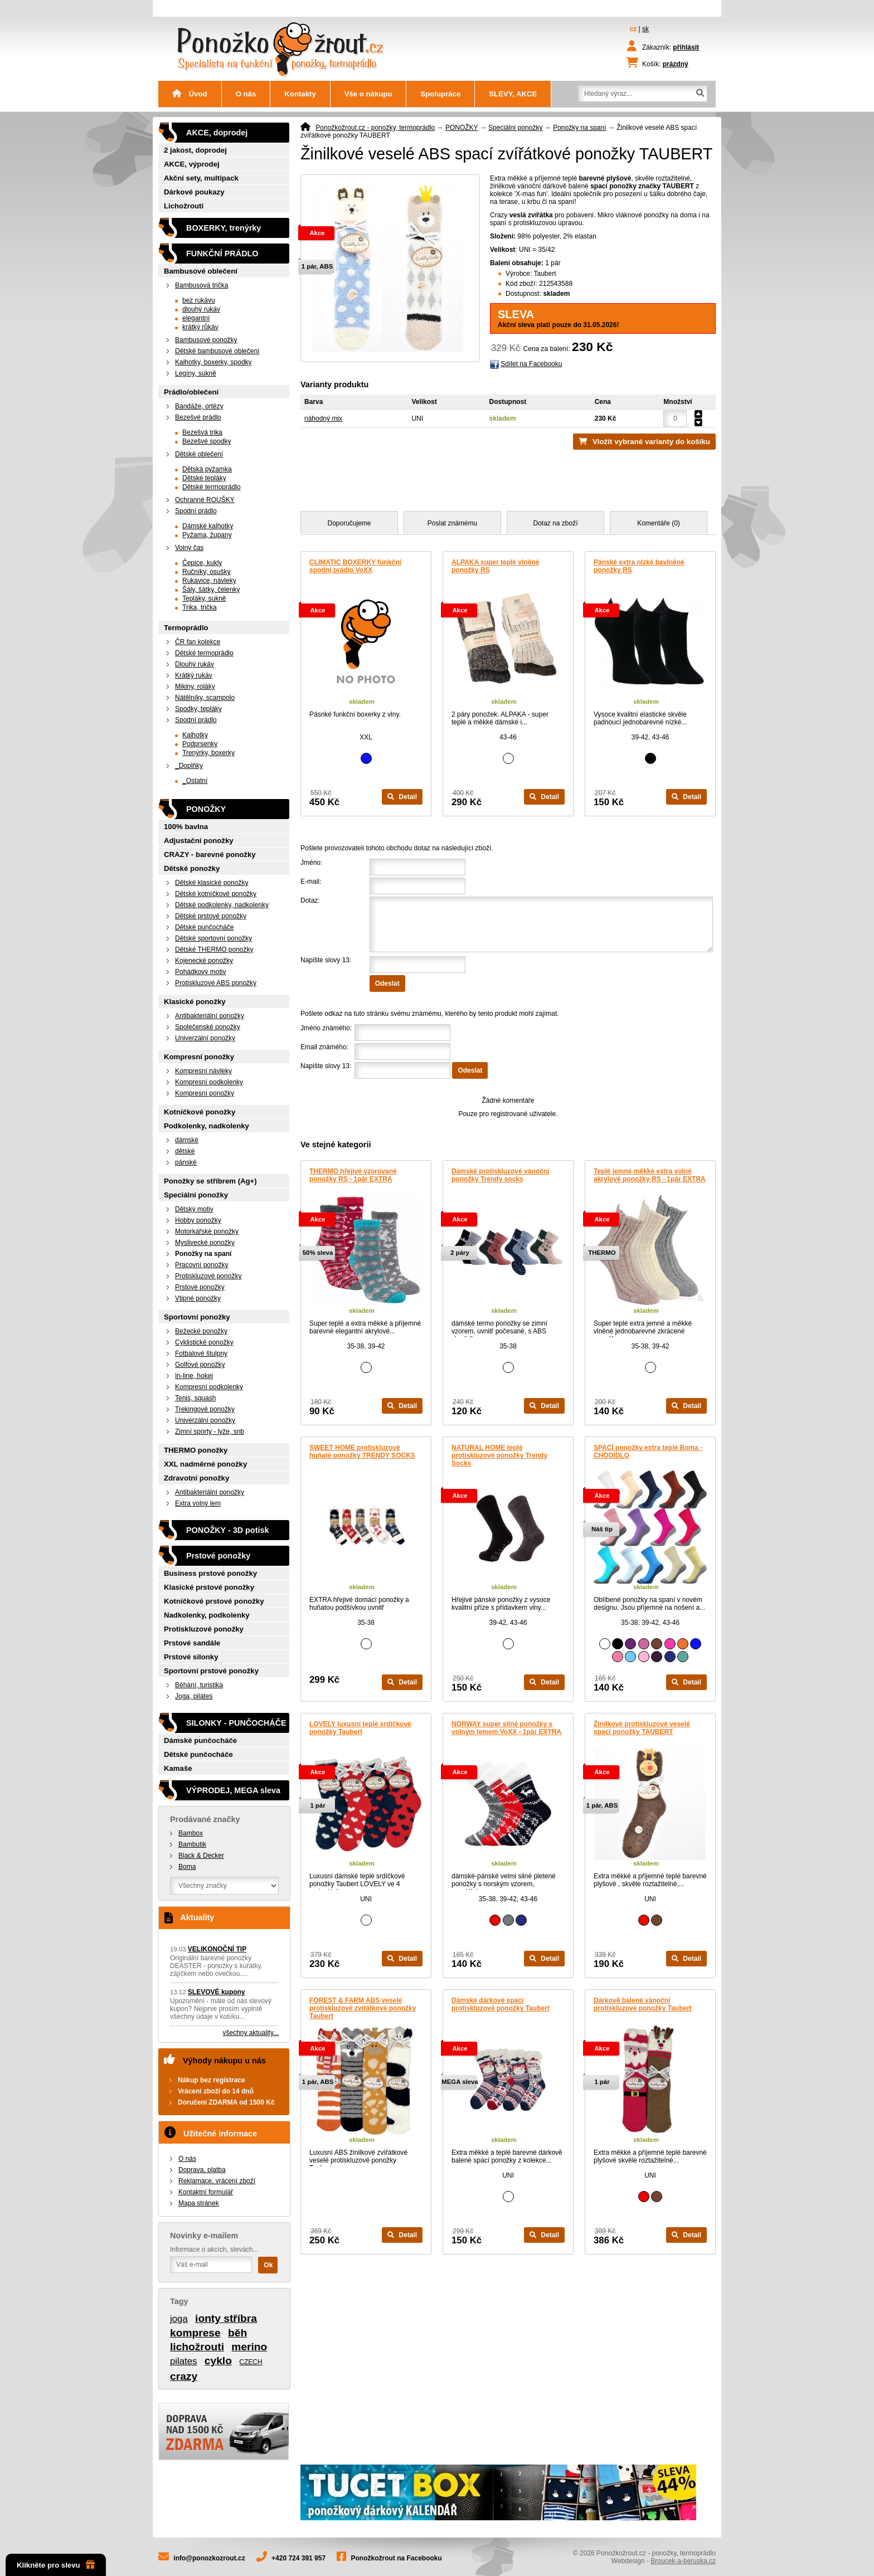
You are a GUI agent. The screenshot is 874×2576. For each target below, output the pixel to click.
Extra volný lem (198, 1503)
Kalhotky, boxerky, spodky (213, 362)
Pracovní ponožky (201, 1265)
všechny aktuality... (251, 2033)
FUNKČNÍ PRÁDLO (222, 253)
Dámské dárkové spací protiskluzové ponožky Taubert (500, 2004)
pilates (183, 2361)
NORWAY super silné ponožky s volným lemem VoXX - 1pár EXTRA (506, 1728)
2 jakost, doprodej (195, 150)
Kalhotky (195, 735)
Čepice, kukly (202, 563)
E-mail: (310, 881)
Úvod (189, 94)
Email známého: (324, 1047)
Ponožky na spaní (579, 128)
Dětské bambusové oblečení (217, 351)
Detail (402, 797)
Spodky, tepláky (198, 709)
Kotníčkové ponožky (199, 1112)
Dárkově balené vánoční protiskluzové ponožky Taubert (643, 2004)
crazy (183, 2376)
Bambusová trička (201, 285)
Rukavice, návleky (209, 581)
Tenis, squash (195, 1398)
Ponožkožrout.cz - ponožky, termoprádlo (375, 128)
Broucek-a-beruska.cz (683, 2561)
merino (249, 2347)
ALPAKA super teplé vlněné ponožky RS (495, 566)
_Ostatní (194, 781)
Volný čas (189, 548)
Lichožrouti (183, 206)
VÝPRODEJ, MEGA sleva (233, 1790)
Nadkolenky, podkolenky (207, 1615)
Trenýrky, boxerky (208, 753)
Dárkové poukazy (194, 192)
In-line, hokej (194, 1376)
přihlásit (686, 47)
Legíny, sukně (195, 373)
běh (237, 2333)
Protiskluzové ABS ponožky (215, 983)
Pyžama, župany (207, 535)
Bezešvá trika (202, 432)
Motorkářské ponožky (207, 1231)
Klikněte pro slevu (56, 2564)
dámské (186, 1140)
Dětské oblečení (199, 454)
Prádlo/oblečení (191, 392)
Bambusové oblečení (200, 271)
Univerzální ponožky (205, 1038)
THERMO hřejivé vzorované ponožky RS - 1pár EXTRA (353, 1175)
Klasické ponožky (195, 1001)
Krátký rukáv (193, 675)
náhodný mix (323, 418)
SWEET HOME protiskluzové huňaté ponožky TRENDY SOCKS (362, 1451)
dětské (185, 1151)
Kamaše (178, 1768)
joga (179, 2319)
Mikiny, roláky (195, 686)
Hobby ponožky (198, 1220)
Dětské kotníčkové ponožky (215, 894)
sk (645, 29)
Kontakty (299, 94)
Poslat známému (452, 523)
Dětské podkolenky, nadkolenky (222, 905)
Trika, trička (199, 607)
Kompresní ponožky (199, 1057)
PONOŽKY (461, 128)
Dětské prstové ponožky (210, 916)
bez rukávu (198, 300)
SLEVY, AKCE (513, 94)
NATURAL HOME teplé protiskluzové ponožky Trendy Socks (499, 1455)
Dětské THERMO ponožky (214, 949)
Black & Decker (201, 1855)
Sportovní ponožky (197, 1317)
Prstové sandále (192, 1643)
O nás (246, 94)
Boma (187, 1867)
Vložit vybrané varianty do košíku (651, 441)
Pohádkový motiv (200, 972)
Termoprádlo (186, 628)
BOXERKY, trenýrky (223, 227)
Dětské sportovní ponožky (213, 938)
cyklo (218, 2360)
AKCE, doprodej (216, 132)
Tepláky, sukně (204, 598)
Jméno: (311, 862)
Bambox (190, 1833)
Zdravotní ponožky (196, 1478)
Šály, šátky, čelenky (211, 589)
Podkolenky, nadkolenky (206, 1126)
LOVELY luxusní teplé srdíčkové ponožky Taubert (360, 1728)
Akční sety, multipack (201, 178)
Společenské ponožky (207, 1027)
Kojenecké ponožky (204, 961)
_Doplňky (189, 766)
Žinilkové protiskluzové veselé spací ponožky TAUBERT (642, 1728)
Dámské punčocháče (200, 1740)
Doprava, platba (202, 2170)
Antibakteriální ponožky (209, 1016)
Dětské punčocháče (204, 927)
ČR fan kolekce (197, 642)
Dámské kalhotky (207, 526)
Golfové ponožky (200, 1365)
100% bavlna (186, 826)
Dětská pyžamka (207, 469)
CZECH (250, 2362)
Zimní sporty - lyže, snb (209, 1431)
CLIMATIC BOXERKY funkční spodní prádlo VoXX (355, 566)
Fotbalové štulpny (201, 1353)
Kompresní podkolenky (209, 1082)
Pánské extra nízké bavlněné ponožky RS (639, 566)
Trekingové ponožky (205, 1409)
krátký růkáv (200, 327)
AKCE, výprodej (192, 164)
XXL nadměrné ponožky (205, 1464)
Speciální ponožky (515, 128)
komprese (195, 2333)
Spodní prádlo (196, 511)
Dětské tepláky (204, 478)
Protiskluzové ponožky (208, 1276)
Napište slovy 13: (325, 960)
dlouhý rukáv (201, 309)
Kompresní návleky (203, 1071)
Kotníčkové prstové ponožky (214, 1601)
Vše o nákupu (368, 94)
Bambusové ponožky (206, 340)
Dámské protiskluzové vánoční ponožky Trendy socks (500, 1175)
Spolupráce (440, 94)
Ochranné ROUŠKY (205, 500)
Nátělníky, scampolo (205, 698)
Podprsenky (199, 744)
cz (633, 29)
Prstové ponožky (200, 1287)
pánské (186, 1162)
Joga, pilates (193, 1696)
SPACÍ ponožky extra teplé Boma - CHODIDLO (648, 1451)
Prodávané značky (205, 1819)
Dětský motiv (194, 1209)
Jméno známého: (326, 1028)
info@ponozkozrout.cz (209, 2558)
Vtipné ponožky (198, 1298)
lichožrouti (197, 2347)
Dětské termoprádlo (211, 487)
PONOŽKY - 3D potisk (227, 1530)
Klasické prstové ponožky (209, 1587)
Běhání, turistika (199, 1685)
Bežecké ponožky (201, 1331)
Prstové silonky (191, 1657)
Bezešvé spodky (206, 441)
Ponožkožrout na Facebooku (396, 2558)
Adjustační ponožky (199, 840)
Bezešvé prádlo (198, 417)
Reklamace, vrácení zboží (216, 2181)
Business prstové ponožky (210, 1573)
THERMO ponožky (195, 1450)
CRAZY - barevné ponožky (210, 854)
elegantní (196, 318)
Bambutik (192, 1844)
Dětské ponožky (192, 868)
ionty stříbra (226, 2318)
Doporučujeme (349, 523)
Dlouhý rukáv (194, 664)
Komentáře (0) (658, 523)
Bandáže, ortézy (199, 406)
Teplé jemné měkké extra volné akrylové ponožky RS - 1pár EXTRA (650, 1175)
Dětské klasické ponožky (211, 883)
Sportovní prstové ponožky (211, 1671)
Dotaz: (310, 900)
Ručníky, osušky (206, 572)
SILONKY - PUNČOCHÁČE (236, 1722)
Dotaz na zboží (555, 523)
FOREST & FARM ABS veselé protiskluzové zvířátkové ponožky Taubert (362, 2008)
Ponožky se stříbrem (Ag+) (210, 1181)
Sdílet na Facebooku (531, 364)
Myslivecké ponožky (205, 1242)
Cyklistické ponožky (204, 1342)
